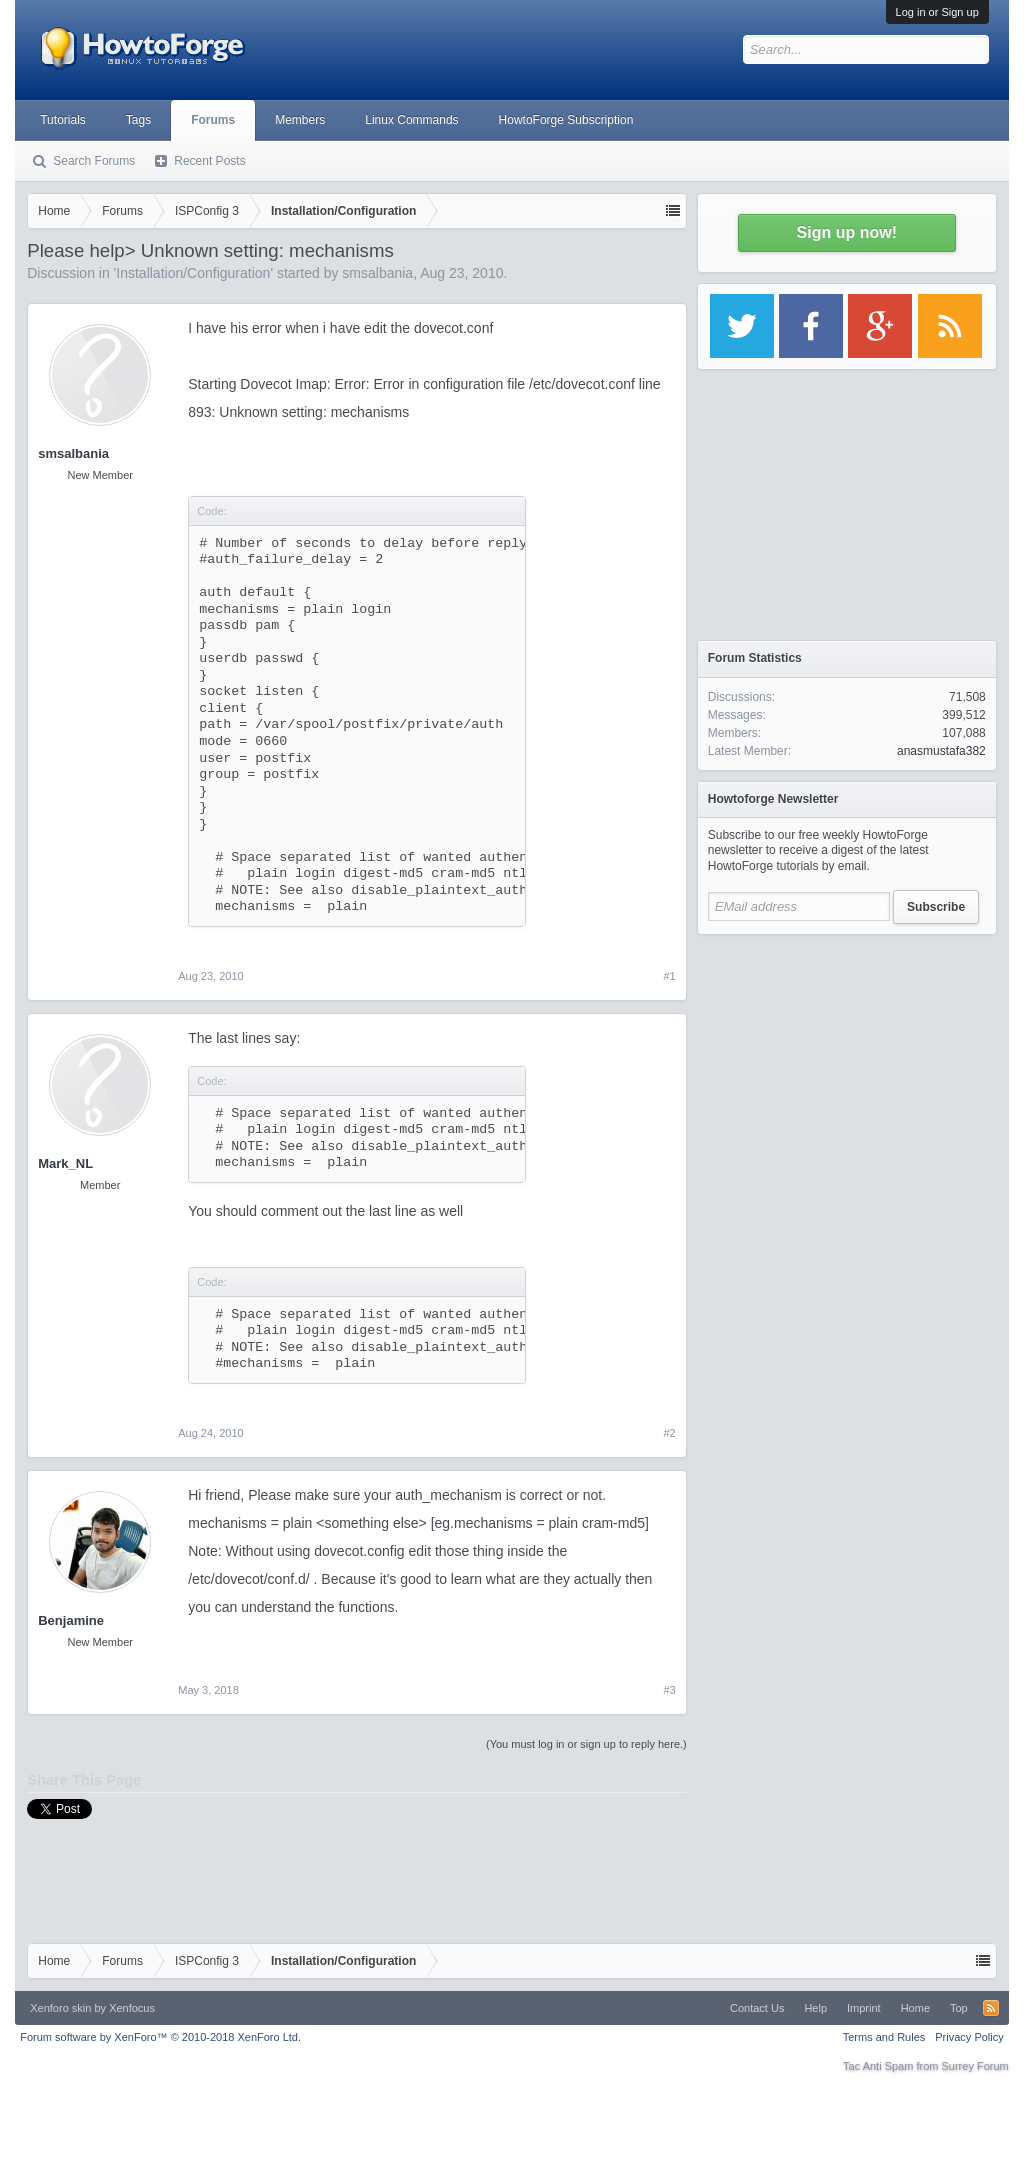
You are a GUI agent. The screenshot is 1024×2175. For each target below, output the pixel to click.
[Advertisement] (847, 1070)
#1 (670, 976)
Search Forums (94, 161)
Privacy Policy (969, 2037)
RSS (991, 2008)
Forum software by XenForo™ (160, 2037)
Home (915, 2008)
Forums (213, 120)
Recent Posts (209, 161)
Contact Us (757, 2008)
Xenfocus (132, 2008)
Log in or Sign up (937, 12)
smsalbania (377, 273)
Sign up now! (847, 232)
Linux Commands (411, 120)
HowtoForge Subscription (566, 120)
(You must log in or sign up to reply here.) (586, 1744)
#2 (670, 1433)
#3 (670, 1690)
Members (300, 120)
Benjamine (71, 1620)
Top (959, 2008)
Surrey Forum (975, 2066)
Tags (138, 120)
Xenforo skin (60, 2008)
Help (815, 2008)
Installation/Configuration (193, 273)
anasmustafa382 (941, 751)
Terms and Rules (884, 2037)
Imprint (864, 2008)
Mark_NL (65, 1163)
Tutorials (63, 120)
